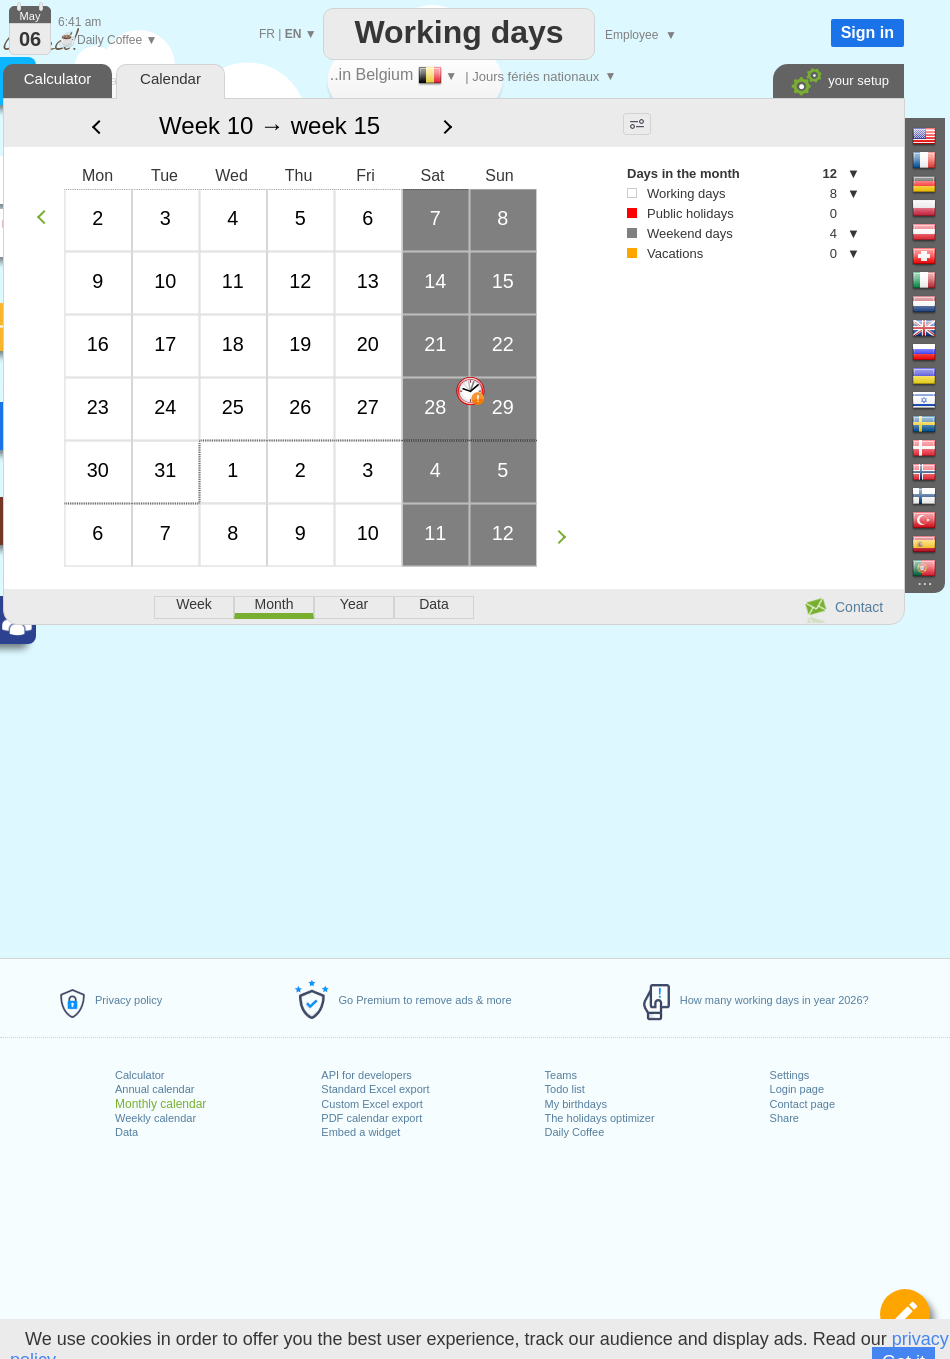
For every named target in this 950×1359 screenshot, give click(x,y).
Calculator (140, 1075)
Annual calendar (155, 1089)
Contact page (802, 1104)
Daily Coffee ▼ (107, 40)
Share (784, 1118)
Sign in (867, 32)
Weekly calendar (155, 1118)
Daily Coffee (575, 1132)
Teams (561, 1075)
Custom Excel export (371, 1104)
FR (267, 34)
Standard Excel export (375, 1089)
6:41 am (79, 22)
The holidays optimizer (600, 1118)
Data (126, 1132)
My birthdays (576, 1104)
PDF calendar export (371, 1118)
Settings (790, 1075)
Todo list (565, 1089)
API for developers (366, 1075)
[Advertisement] (453, 788)
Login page (797, 1089)
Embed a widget (360, 1132)
